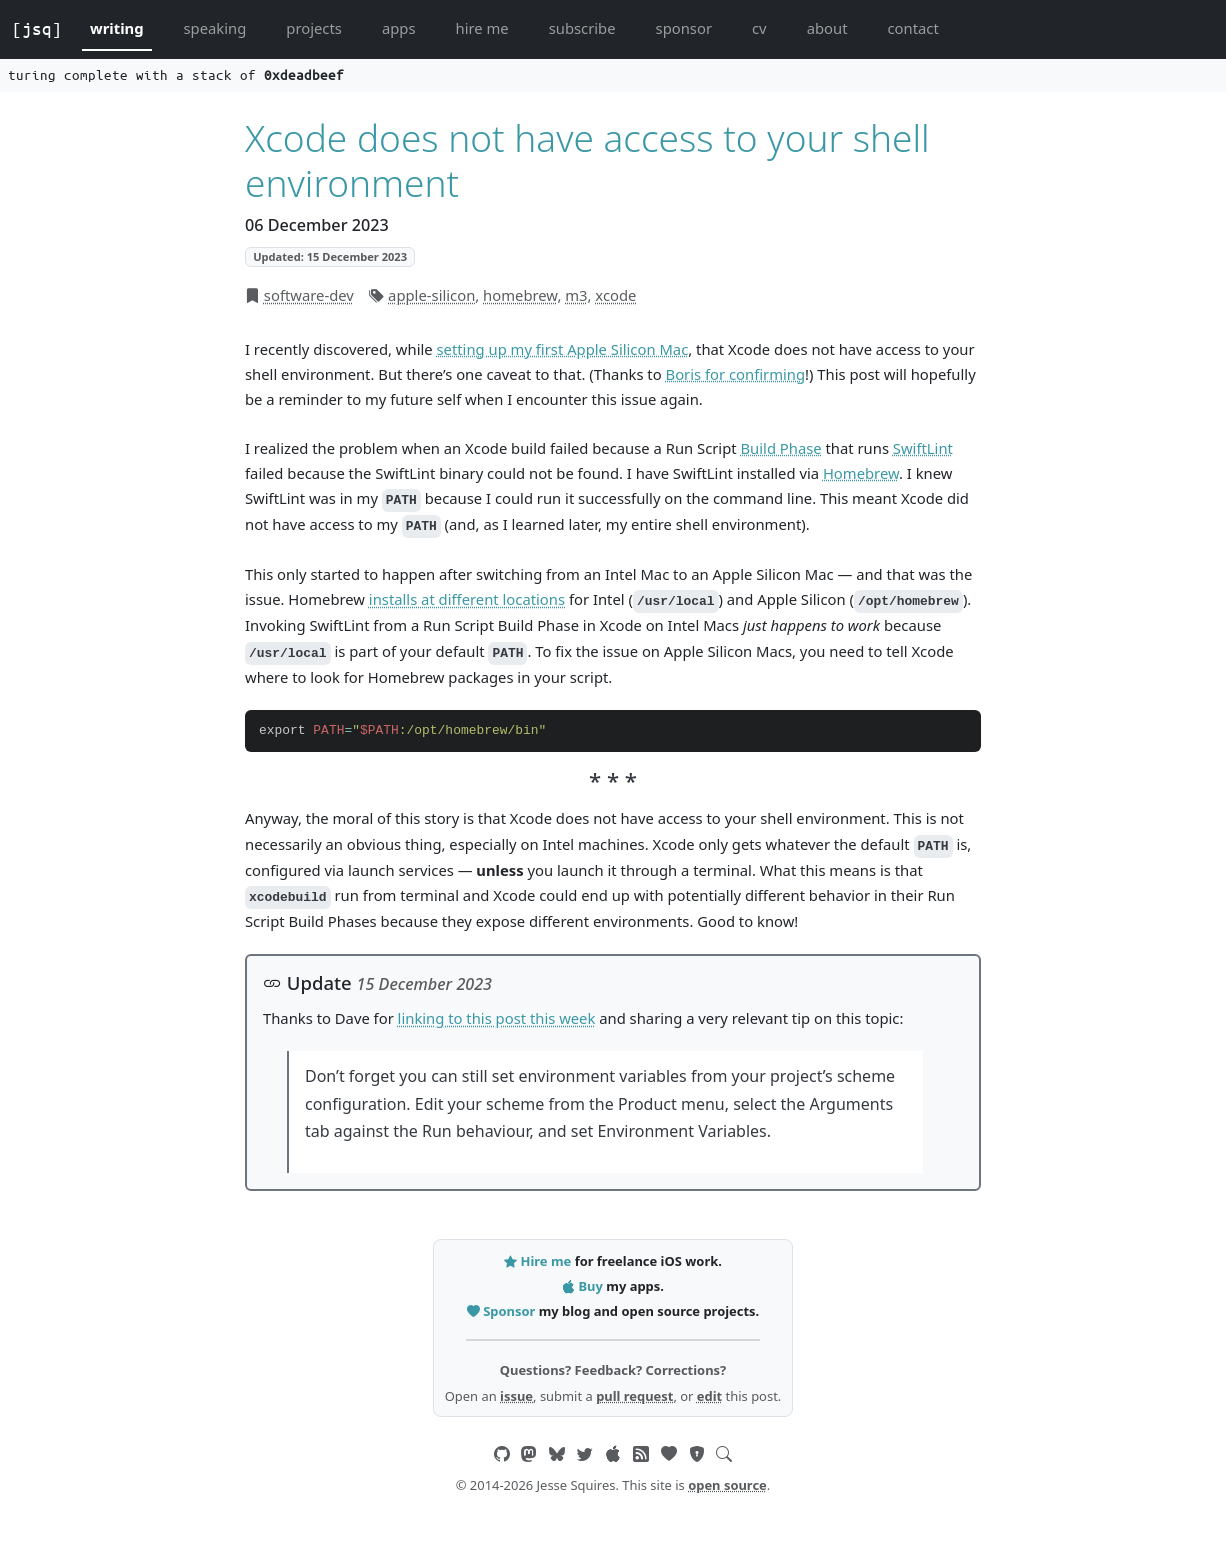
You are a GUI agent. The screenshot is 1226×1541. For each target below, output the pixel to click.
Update (307, 982)
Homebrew (861, 473)
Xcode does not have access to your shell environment (587, 159)
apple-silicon (431, 295)
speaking (215, 28)
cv (759, 28)
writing (117, 28)
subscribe (582, 28)
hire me (482, 28)
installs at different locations (467, 599)
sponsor (684, 28)
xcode (615, 295)
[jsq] (37, 29)
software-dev (309, 295)
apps (399, 28)
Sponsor (503, 1311)
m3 (576, 295)
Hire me (539, 1261)
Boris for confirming (736, 374)
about (827, 28)
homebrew (520, 295)
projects (314, 28)
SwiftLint (923, 448)
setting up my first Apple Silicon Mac (562, 349)
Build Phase (780, 448)
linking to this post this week (497, 1018)
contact (912, 28)
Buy (584, 1286)
